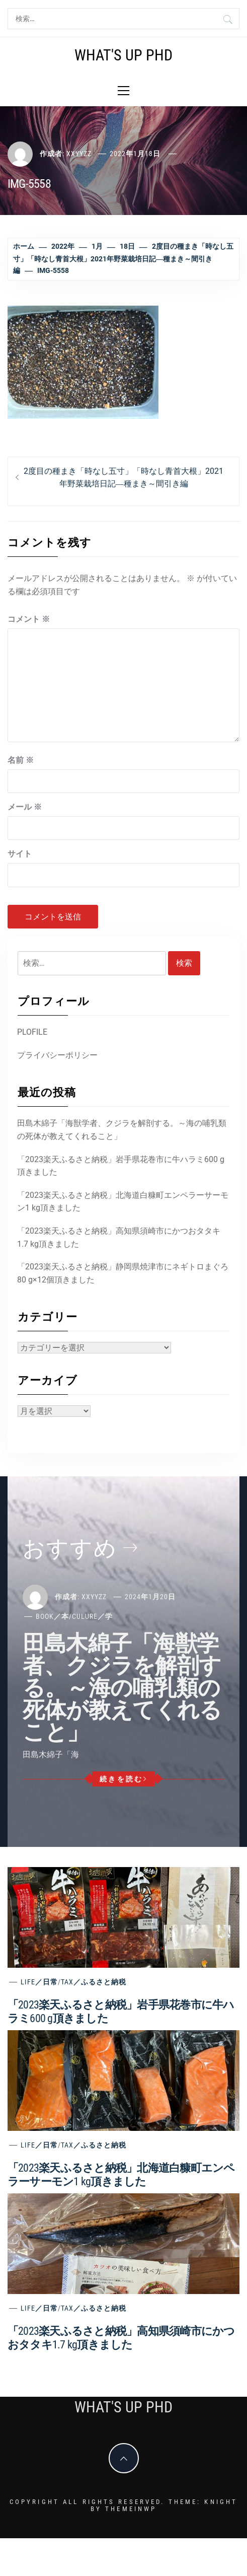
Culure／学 (92, 1616)
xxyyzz (79, 154)
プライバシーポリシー (57, 1055)
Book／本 (52, 1616)
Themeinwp (130, 2509)
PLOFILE (32, 1032)
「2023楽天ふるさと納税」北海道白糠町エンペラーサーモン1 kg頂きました (122, 1201)
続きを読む (123, 1779)
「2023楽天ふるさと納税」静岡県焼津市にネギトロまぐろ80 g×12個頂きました (122, 1273)
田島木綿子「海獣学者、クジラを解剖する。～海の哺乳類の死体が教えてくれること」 (121, 1129)
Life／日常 (39, 1982)
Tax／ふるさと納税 (93, 1982)
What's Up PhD (123, 55)
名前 (21, 760)
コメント (29, 619)
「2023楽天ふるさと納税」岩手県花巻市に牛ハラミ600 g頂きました (120, 1166)
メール (25, 807)
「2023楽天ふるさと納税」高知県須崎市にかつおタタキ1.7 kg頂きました (118, 1237)
